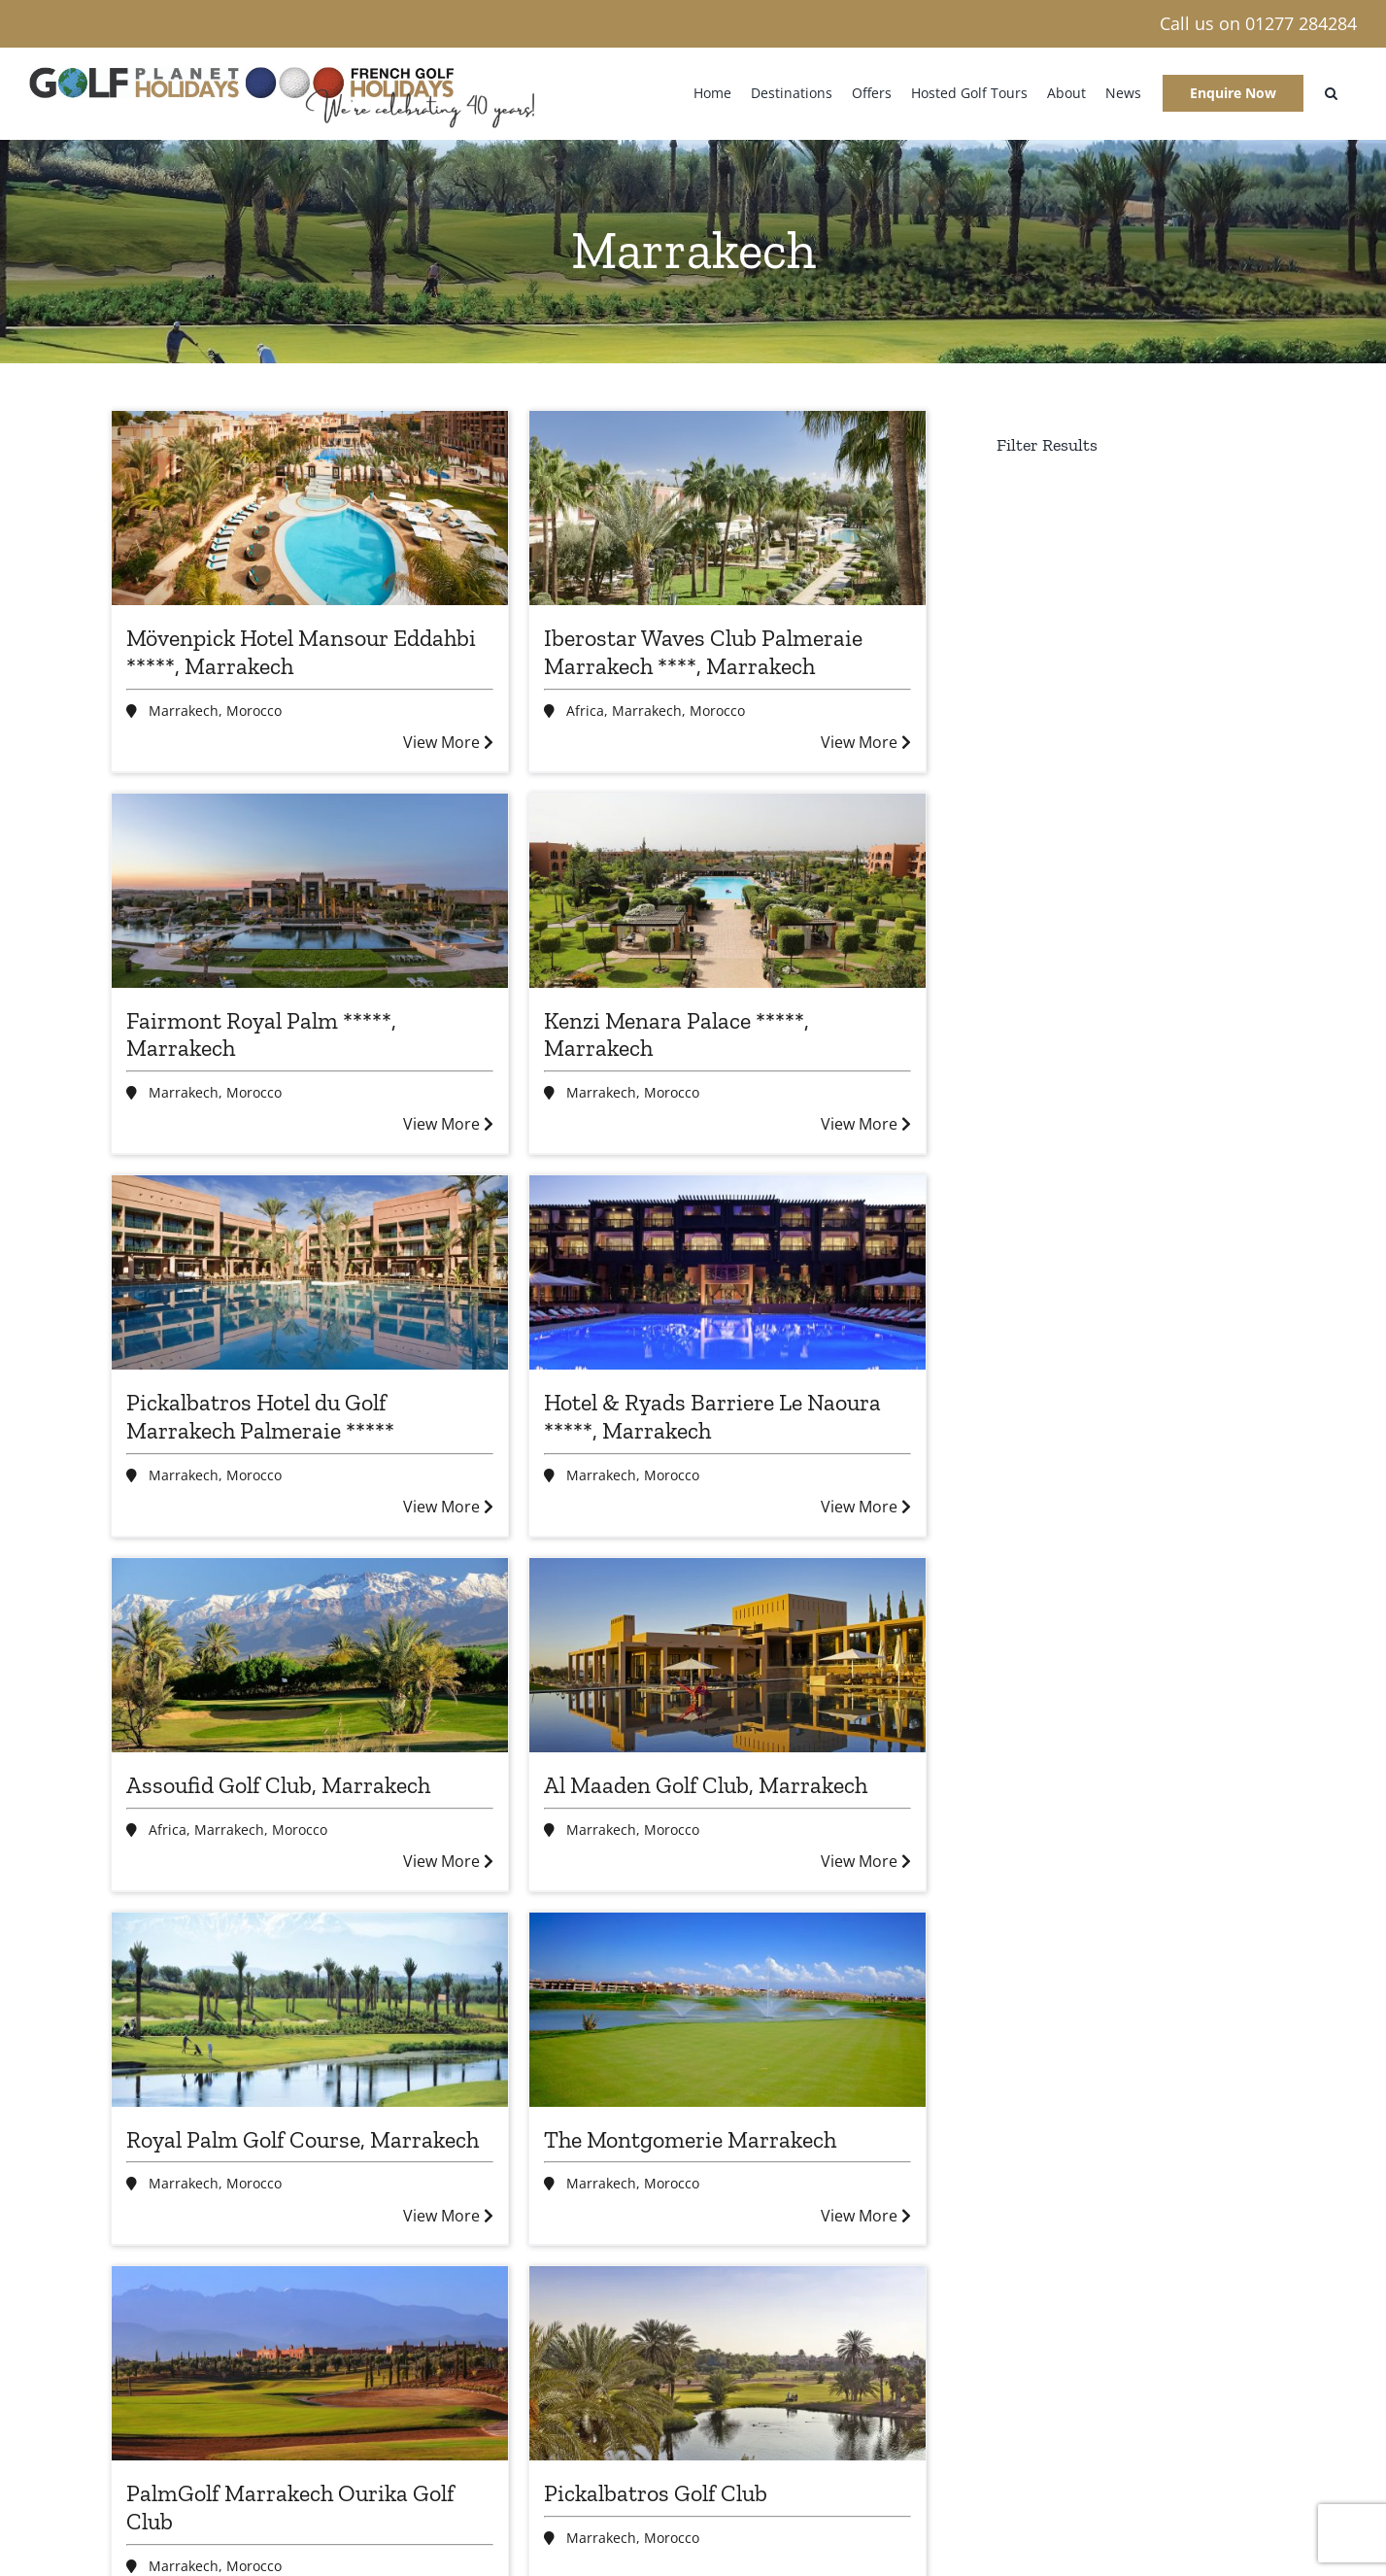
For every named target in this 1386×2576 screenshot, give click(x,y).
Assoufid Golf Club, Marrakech (278, 1785)
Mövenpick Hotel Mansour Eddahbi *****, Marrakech (301, 652)
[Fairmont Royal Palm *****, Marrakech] (310, 891)
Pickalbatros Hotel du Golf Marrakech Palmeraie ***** (260, 1416)
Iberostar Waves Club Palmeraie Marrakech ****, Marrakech (703, 652)
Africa (585, 710)
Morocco (254, 710)
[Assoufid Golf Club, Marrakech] (310, 1655)
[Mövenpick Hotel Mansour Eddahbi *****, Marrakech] (310, 508)
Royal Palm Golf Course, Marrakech (302, 2139)
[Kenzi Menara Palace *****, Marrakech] (727, 891)
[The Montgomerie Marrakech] (727, 2010)
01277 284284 (1301, 23)
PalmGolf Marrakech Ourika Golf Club (290, 2507)
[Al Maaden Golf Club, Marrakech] (727, 1655)
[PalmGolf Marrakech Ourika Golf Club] (310, 2363)
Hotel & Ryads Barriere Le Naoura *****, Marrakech (712, 1416)
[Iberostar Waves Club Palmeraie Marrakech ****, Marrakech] (727, 508)
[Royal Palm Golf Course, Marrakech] (310, 2010)
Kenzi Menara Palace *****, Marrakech (676, 1034)
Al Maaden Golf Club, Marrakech (705, 1785)
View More (448, 742)
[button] (1331, 93)
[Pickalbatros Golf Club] (727, 2363)
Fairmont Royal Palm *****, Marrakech (261, 1034)
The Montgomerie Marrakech (690, 2139)
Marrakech (184, 710)
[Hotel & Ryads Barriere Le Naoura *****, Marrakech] (727, 1272)
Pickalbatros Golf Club (655, 2493)
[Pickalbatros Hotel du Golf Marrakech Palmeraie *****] (310, 1272)
